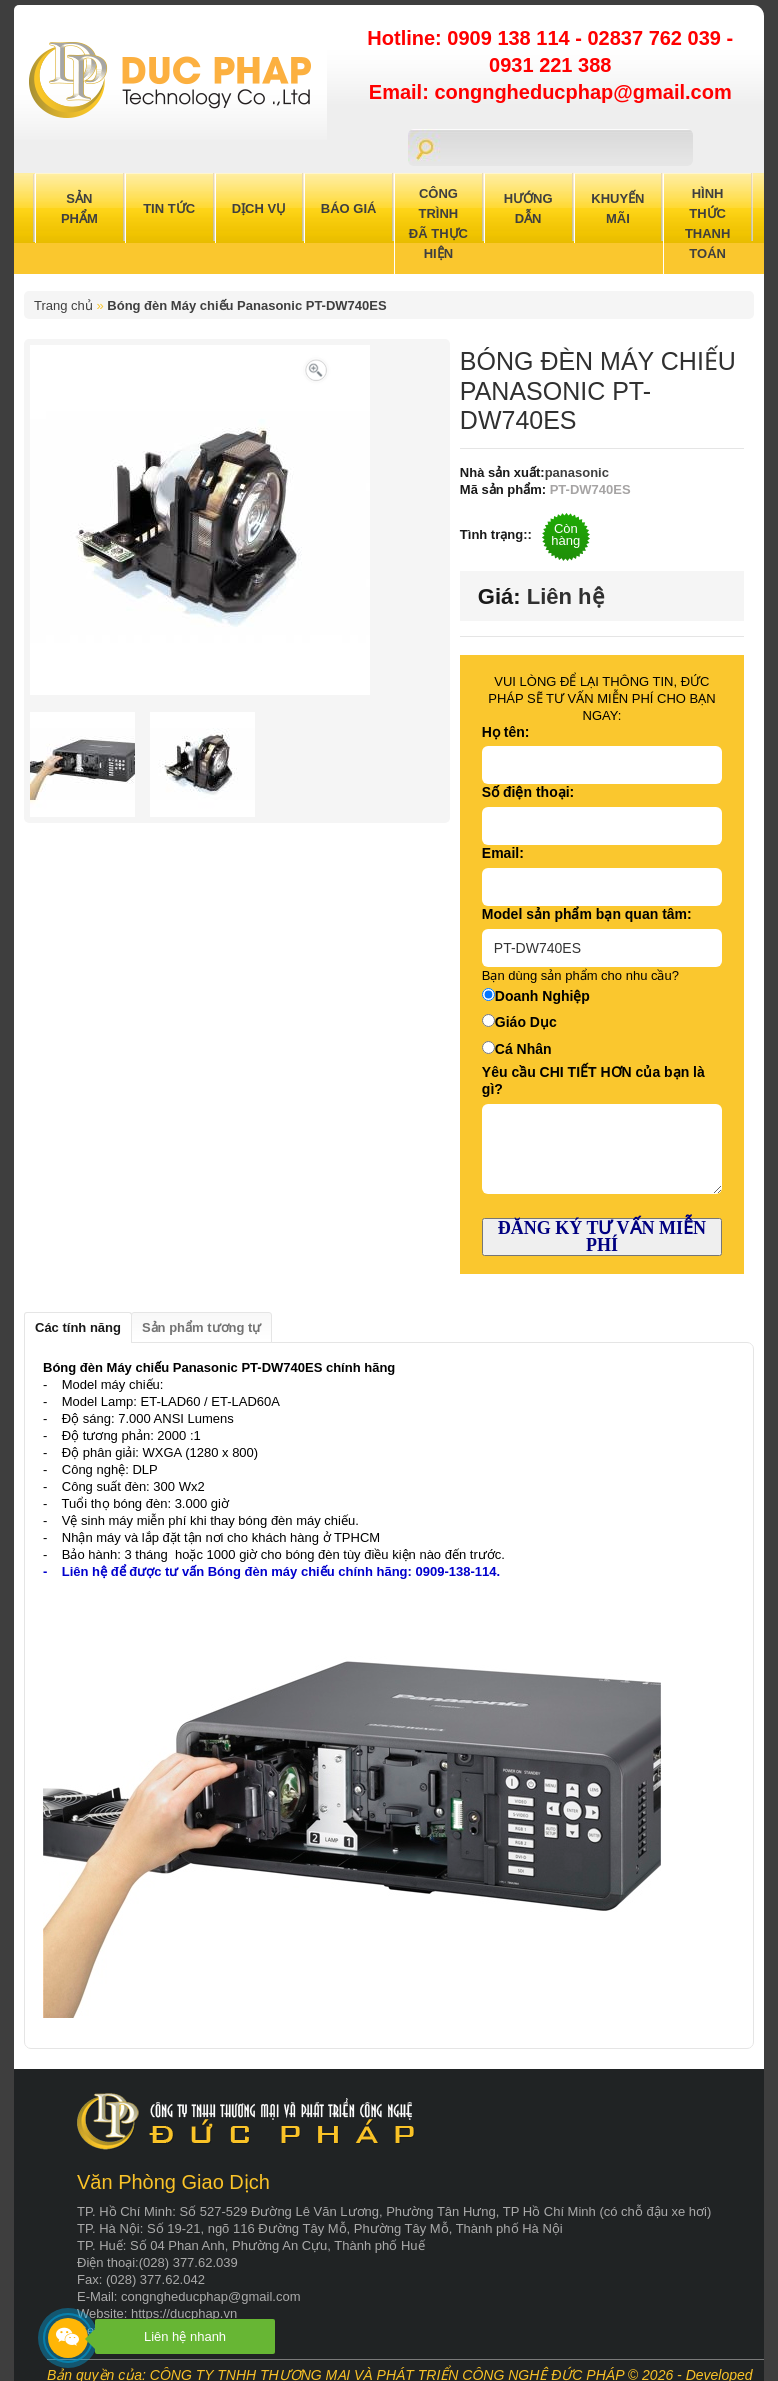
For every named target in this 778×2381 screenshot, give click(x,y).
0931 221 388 (550, 65)
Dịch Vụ (259, 208)
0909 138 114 (511, 38)
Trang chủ (63, 305)
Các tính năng (78, 1327)
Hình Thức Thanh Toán (708, 223)
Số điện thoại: (528, 792)
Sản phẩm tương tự (201, 1327)
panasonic (577, 472)
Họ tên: (506, 732)
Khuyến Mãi (617, 208)
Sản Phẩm (79, 208)
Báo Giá (349, 208)
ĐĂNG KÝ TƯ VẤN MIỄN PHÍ (602, 1236)
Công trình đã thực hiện (438, 223)
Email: (503, 853)
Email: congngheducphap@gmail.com (550, 92)
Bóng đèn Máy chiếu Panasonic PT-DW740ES (246, 305)
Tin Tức (169, 208)
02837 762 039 (656, 38)
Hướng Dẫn (528, 208)
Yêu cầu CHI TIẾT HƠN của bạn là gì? (593, 1080)
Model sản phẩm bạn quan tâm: (587, 914)
